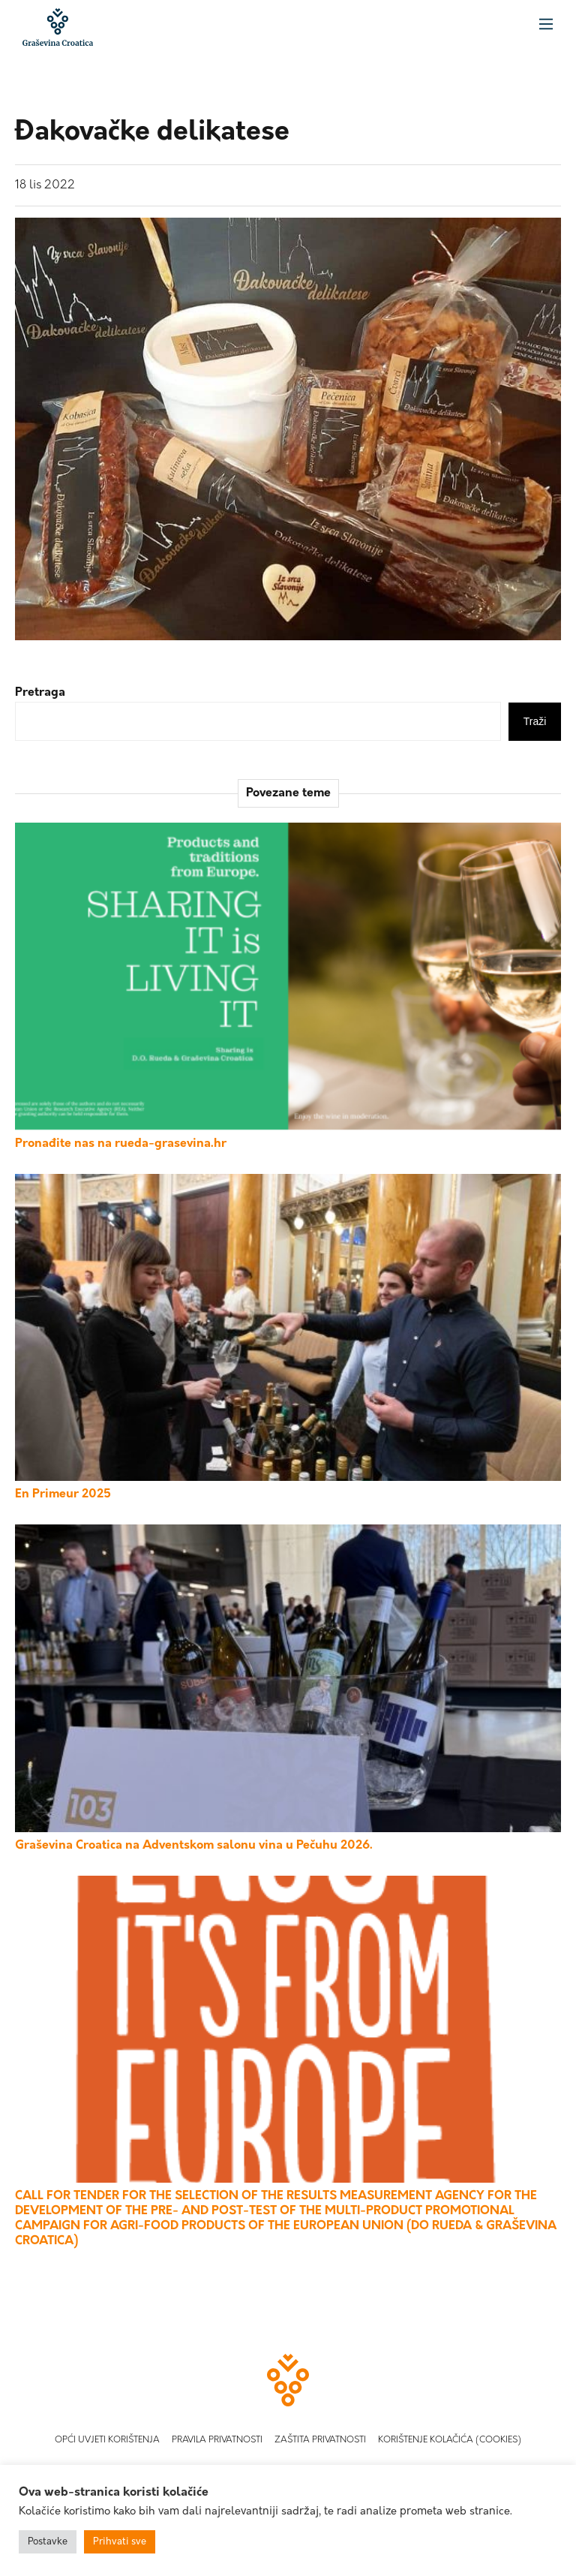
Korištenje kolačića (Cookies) (449, 2440)
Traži (535, 721)
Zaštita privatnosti (320, 2440)
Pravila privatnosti (217, 2440)
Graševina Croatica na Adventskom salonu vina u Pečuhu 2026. (194, 1846)
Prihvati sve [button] (119, 2542)
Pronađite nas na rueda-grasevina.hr (120, 1144)
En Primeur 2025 (63, 1494)
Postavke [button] (48, 2542)
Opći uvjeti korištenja (107, 2440)
